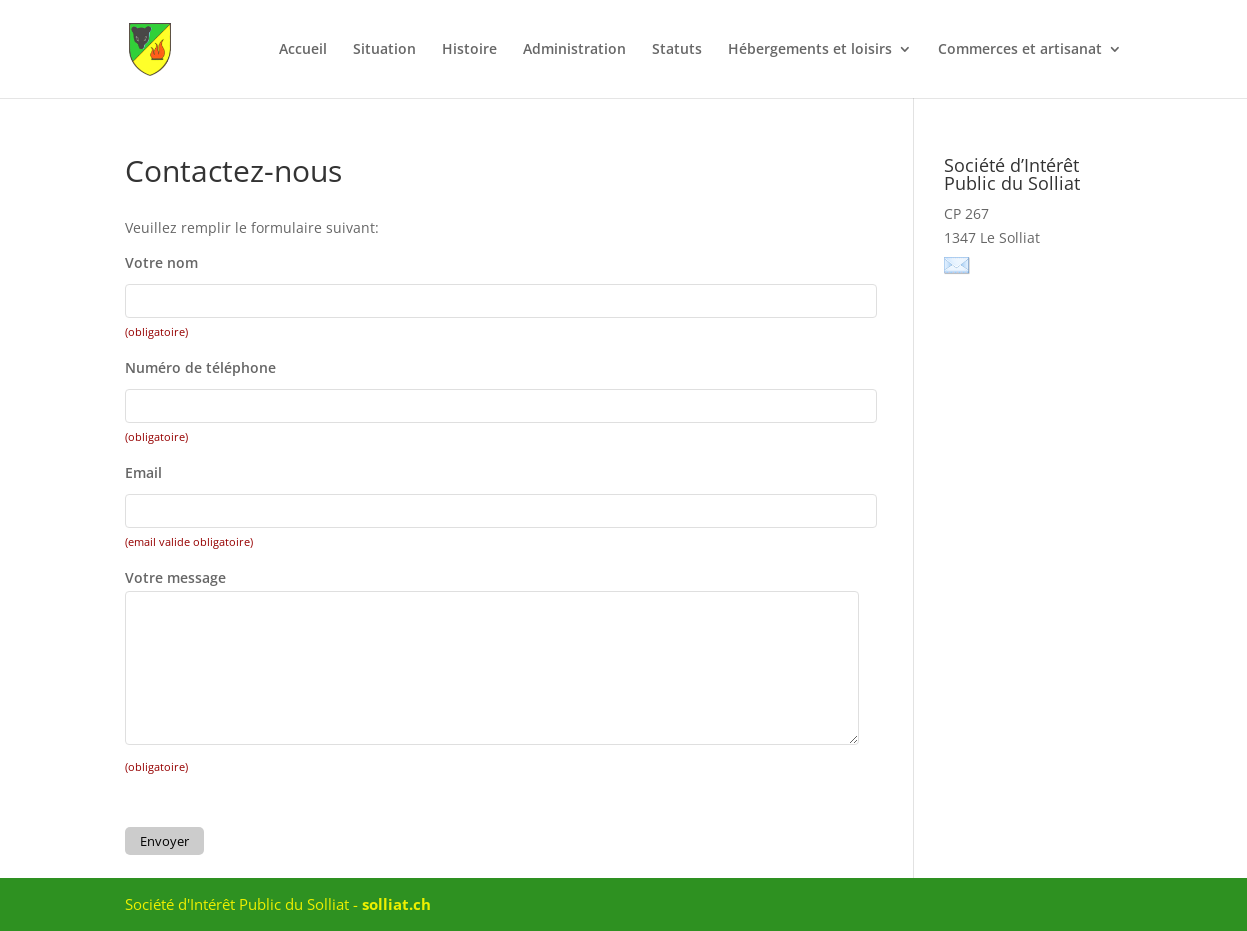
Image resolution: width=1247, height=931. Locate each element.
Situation (384, 50)
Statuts (677, 50)
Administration (574, 50)
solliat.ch (396, 904)
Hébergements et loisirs (810, 50)
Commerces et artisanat (1020, 50)
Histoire (469, 50)
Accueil (303, 50)
